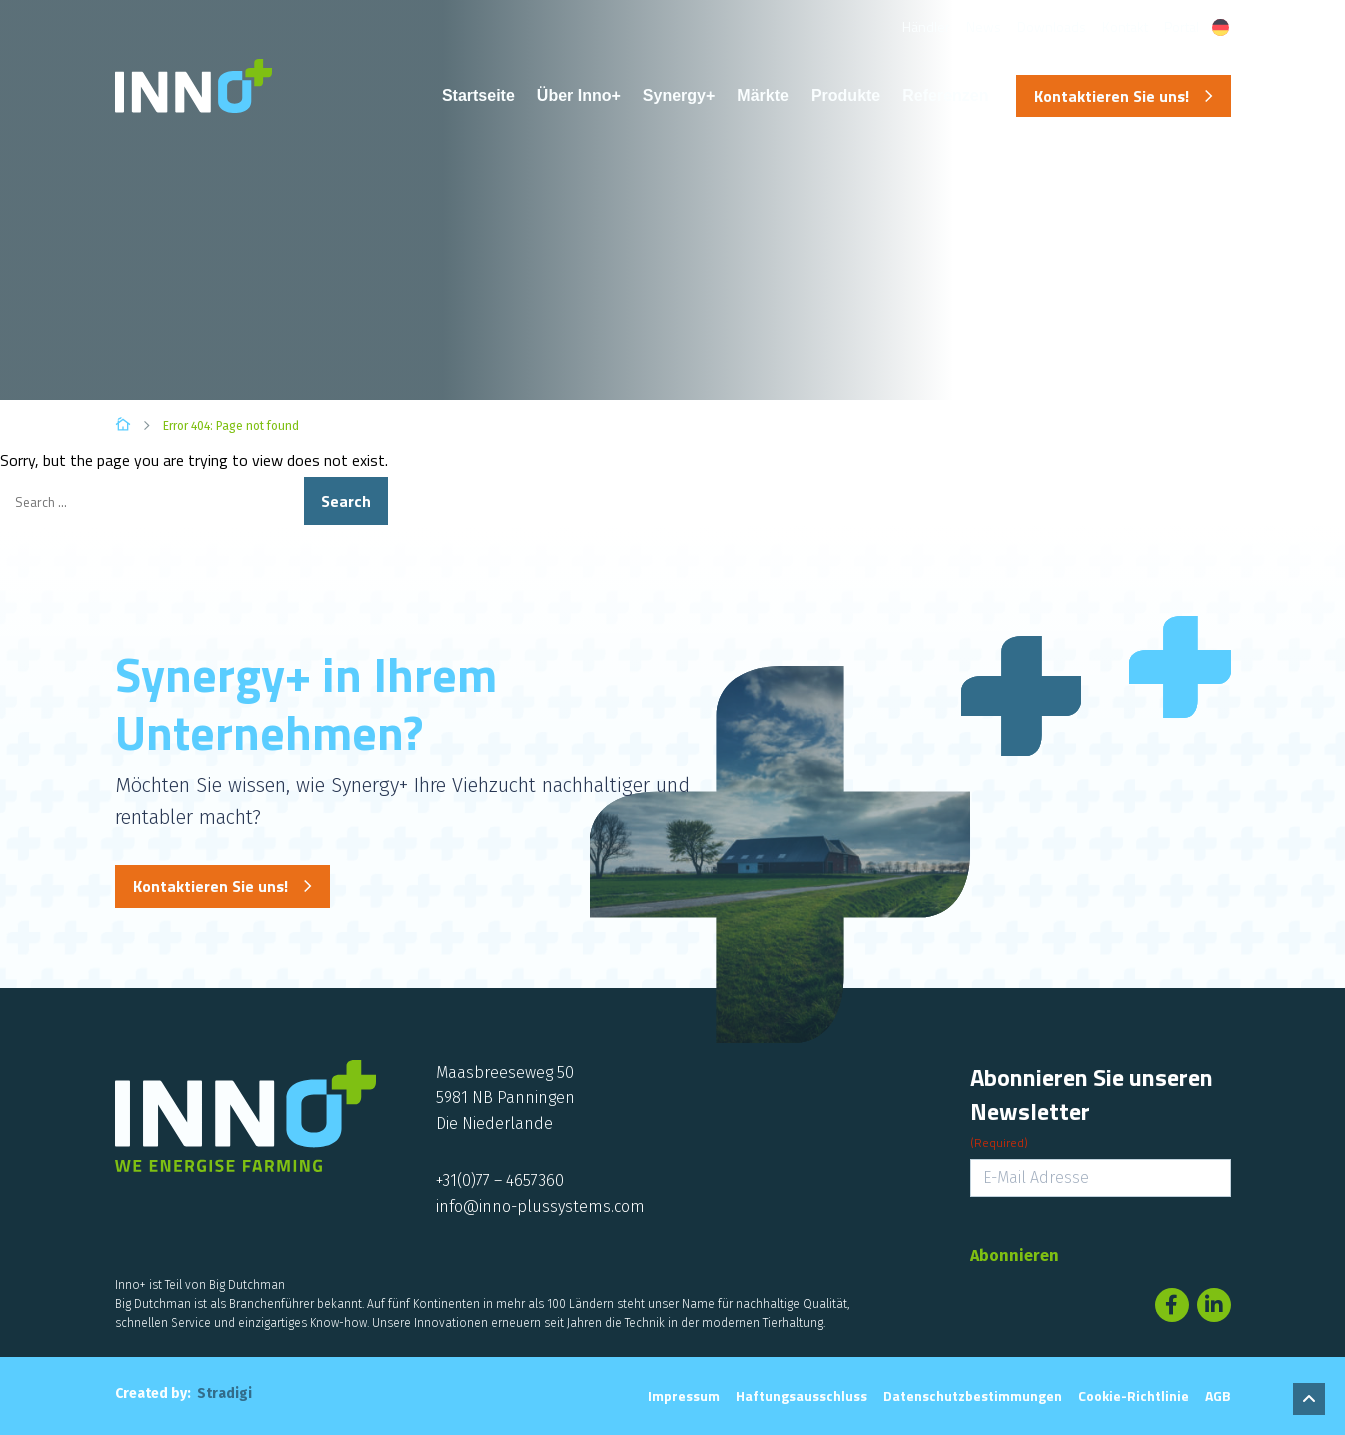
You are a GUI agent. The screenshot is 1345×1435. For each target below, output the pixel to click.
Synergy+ (679, 95)
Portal (1181, 26)
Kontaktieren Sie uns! (1111, 96)
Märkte (763, 95)
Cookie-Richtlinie (1133, 1395)
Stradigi (224, 1393)
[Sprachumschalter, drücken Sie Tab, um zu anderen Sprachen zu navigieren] (1220, 27)
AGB (1218, 1395)
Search (346, 501)
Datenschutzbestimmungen (972, 1395)
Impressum (684, 1395)
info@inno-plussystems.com (540, 1206)
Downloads (1051, 26)
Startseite (478, 95)
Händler (926, 26)
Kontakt (1125, 26)
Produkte (845, 95)
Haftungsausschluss (801, 1395)
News (983, 26)
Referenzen (945, 95)
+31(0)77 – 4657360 (500, 1180)
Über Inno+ (579, 95)
